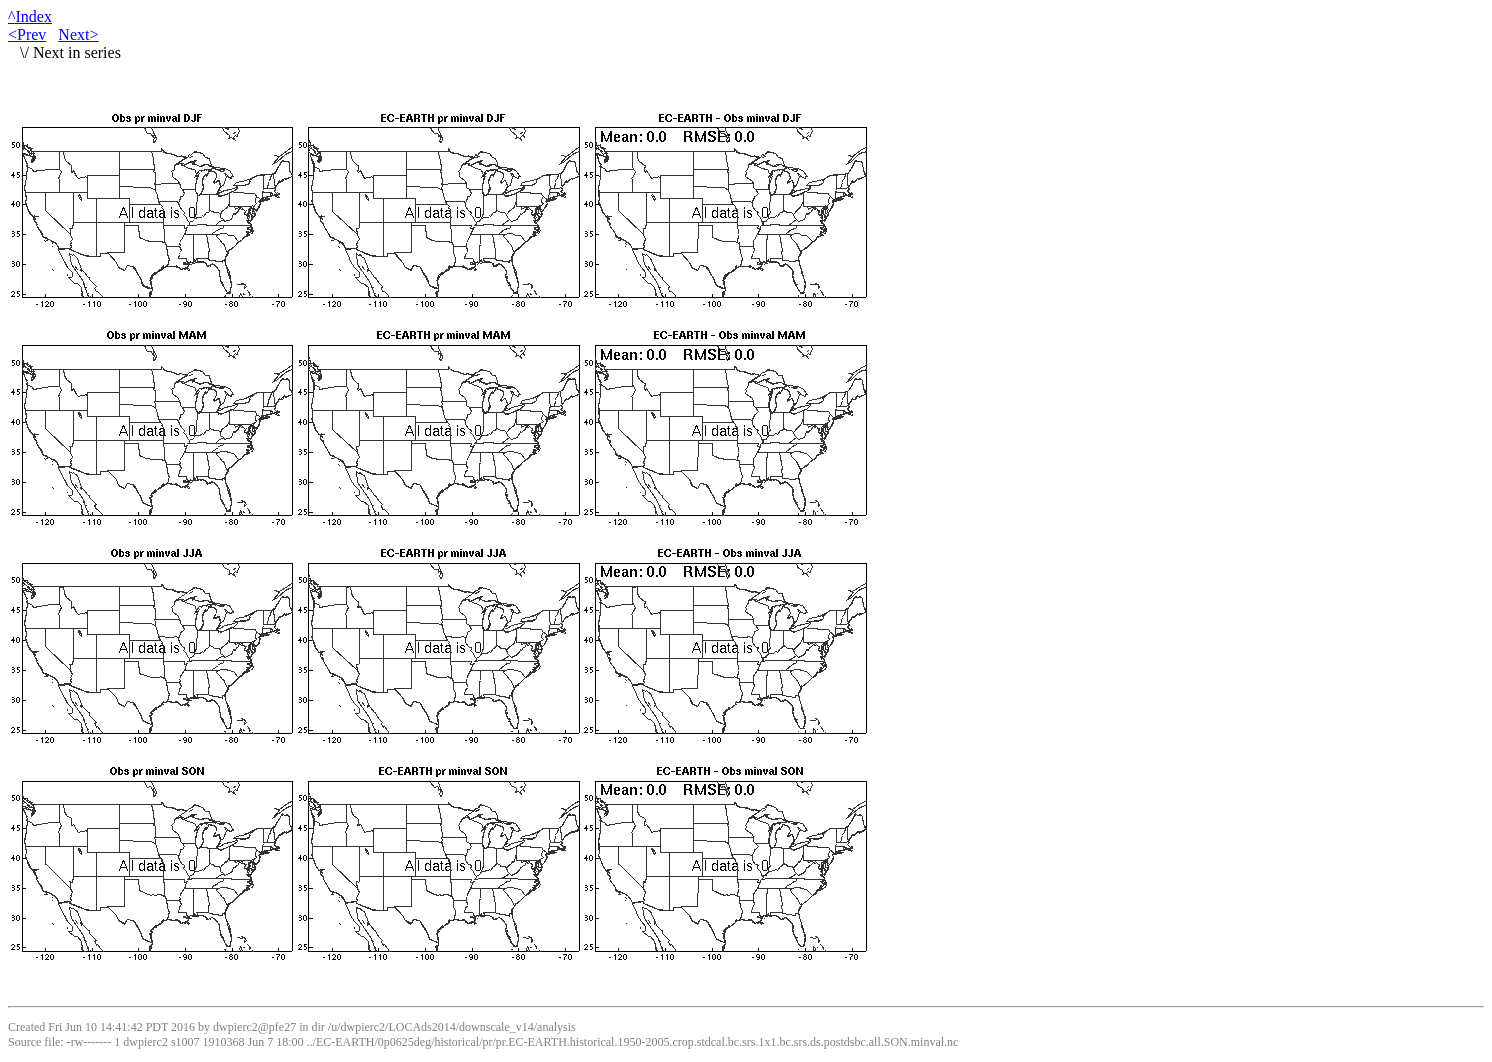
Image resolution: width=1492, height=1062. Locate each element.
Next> (78, 34)
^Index (30, 16)
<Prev (27, 34)
